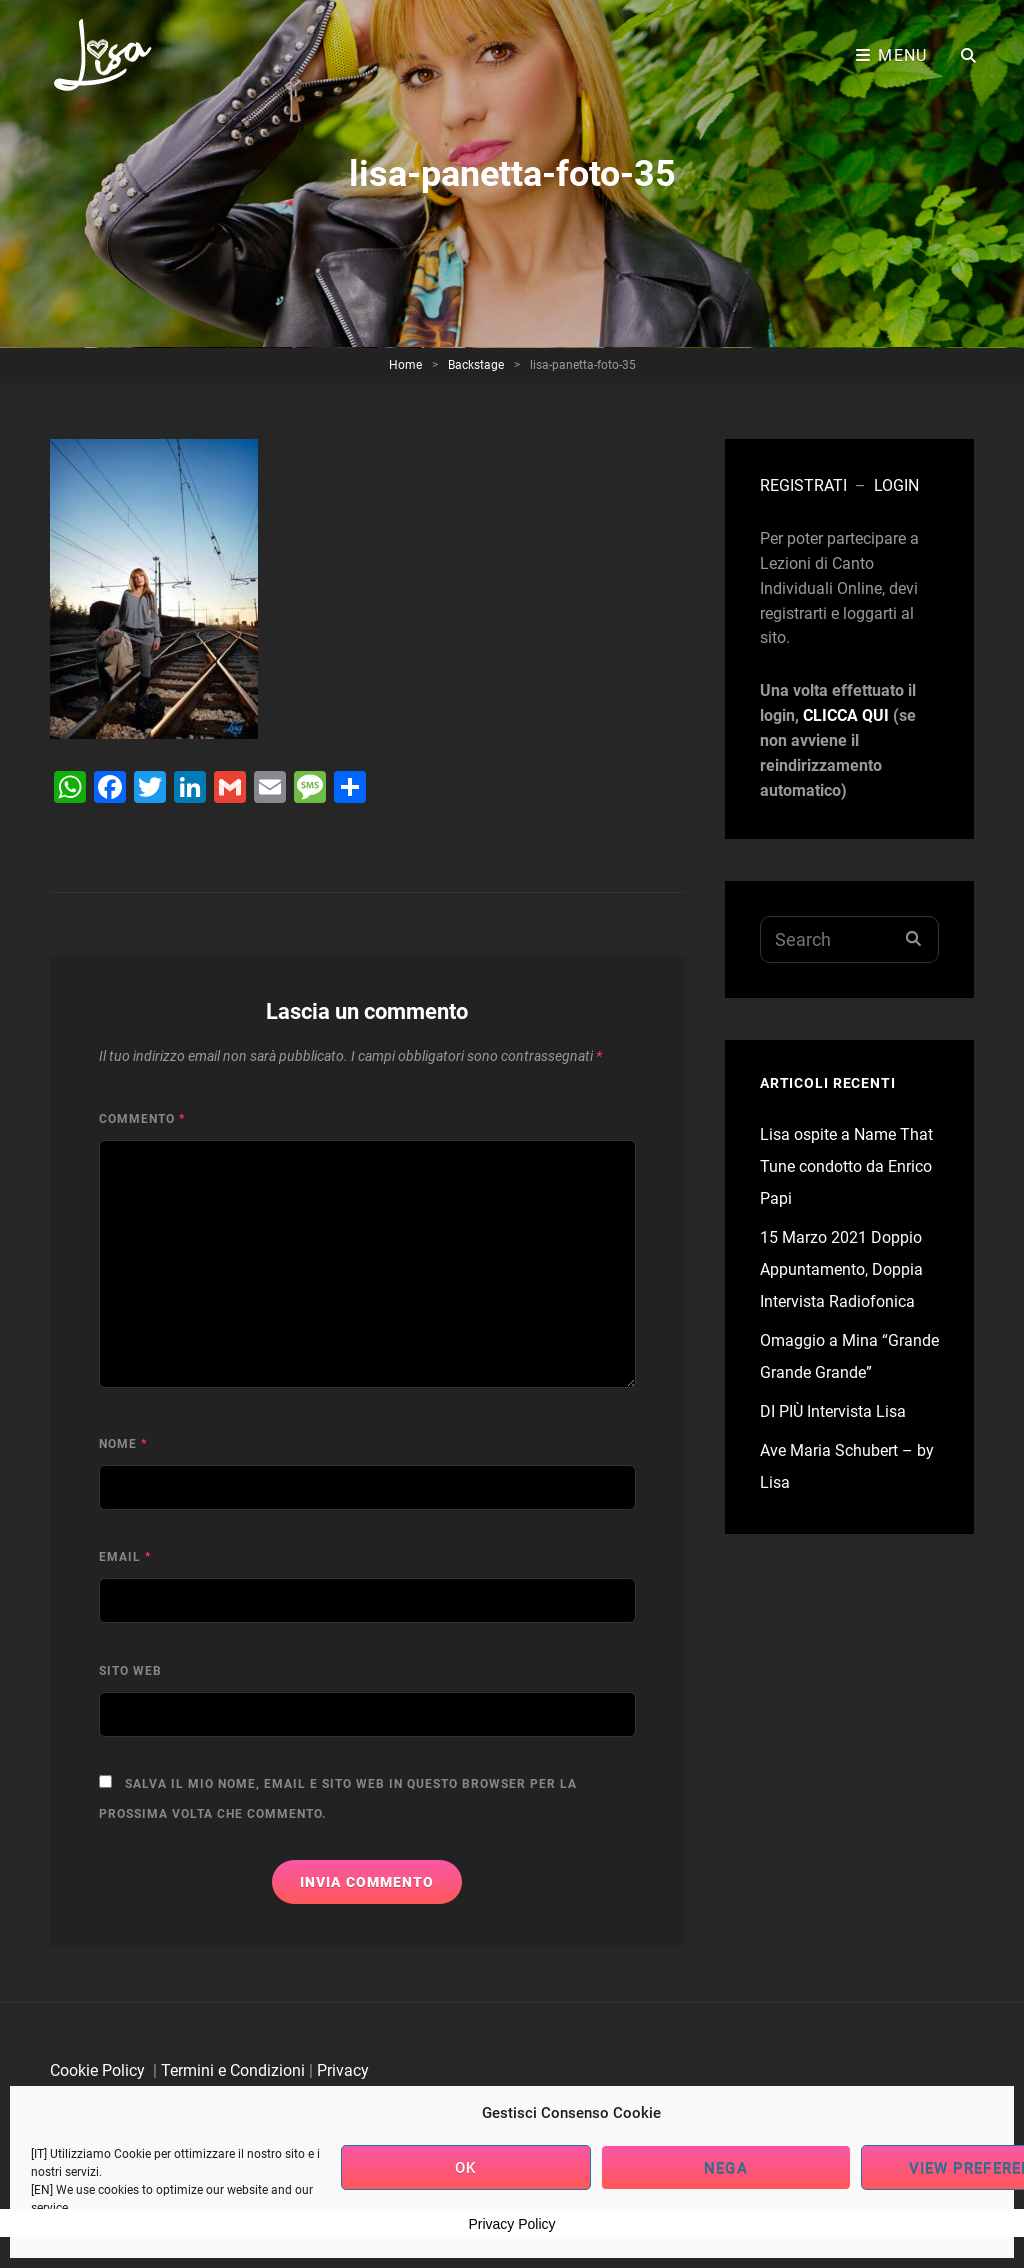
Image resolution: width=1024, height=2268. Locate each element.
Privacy (343, 2070)
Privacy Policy (511, 2224)
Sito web (130, 1671)
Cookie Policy (97, 2070)
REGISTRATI (803, 485)
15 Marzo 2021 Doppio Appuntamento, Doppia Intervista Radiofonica (841, 1269)
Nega (725, 2168)
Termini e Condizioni (233, 2070)
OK (465, 2168)
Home (405, 365)
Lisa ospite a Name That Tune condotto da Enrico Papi (846, 1166)
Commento (142, 1119)
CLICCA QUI (846, 715)
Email (125, 1557)
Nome (123, 1444)
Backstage (476, 365)
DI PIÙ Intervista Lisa (833, 1411)
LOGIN (896, 485)
